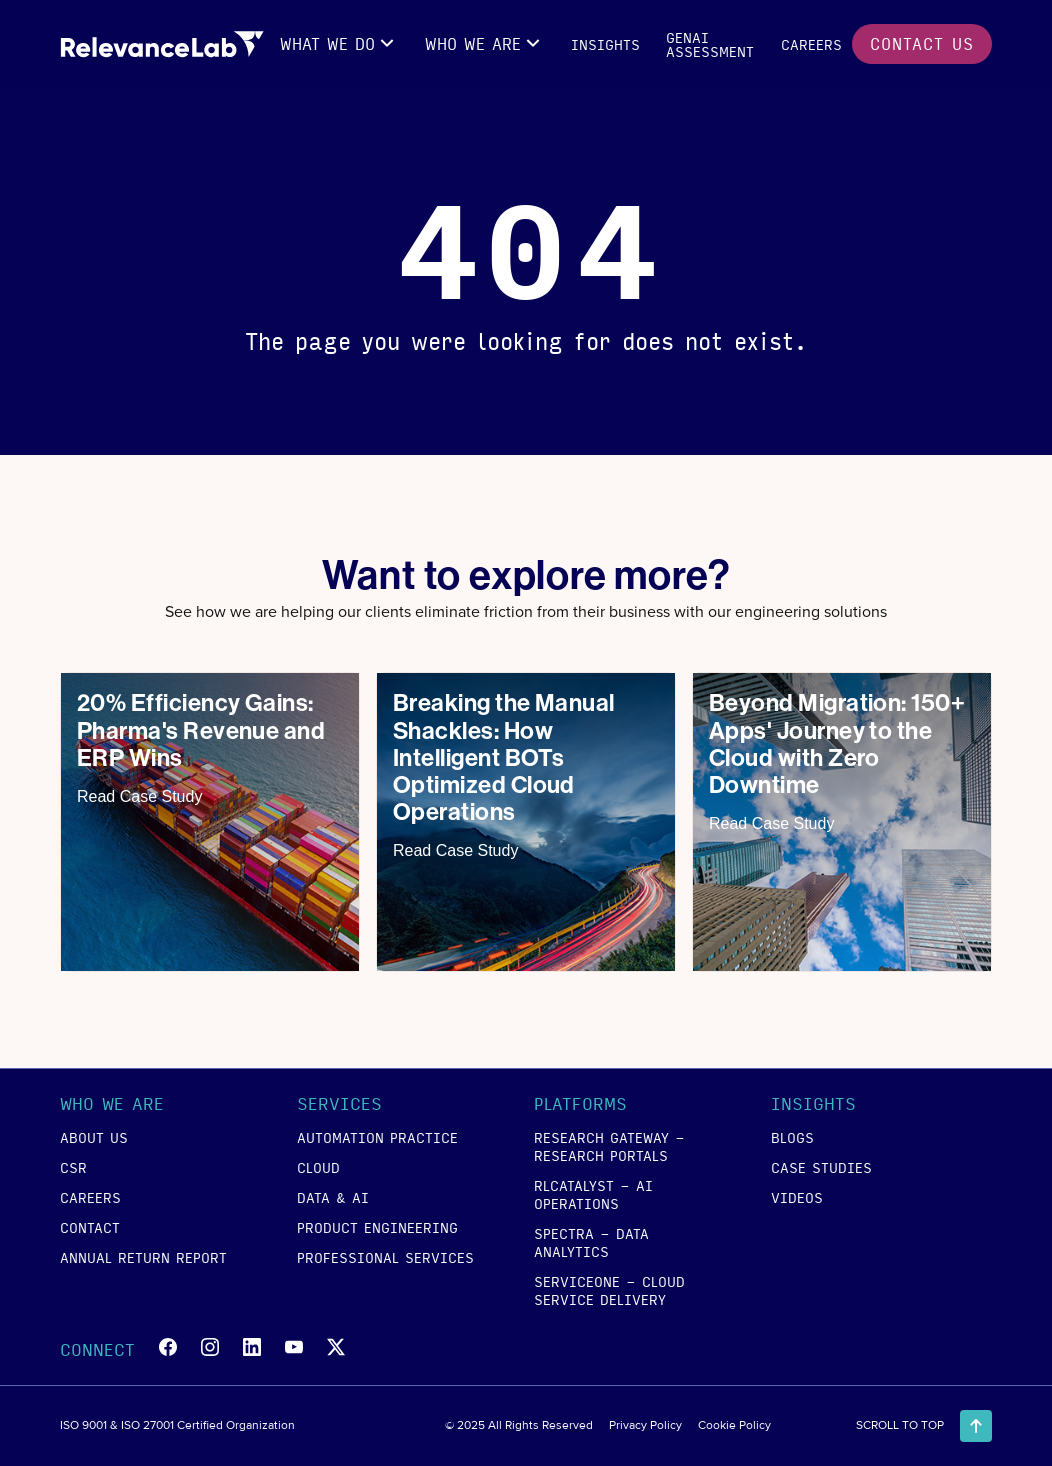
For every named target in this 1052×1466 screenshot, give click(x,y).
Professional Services (385, 1257)
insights (605, 44)
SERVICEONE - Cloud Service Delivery (609, 1290)
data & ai (333, 1197)
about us (94, 1137)
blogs (792, 1137)
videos (797, 1197)
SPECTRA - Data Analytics (591, 1242)
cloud (318, 1167)
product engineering (377, 1227)
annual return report (143, 1257)
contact (90, 1227)
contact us (922, 43)
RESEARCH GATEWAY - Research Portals (609, 1146)
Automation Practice (377, 1137)
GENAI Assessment (710, 44)
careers (811, 44)
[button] (339, 44)
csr (73, 1167)
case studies (821, 1167)
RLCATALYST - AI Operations (593, 1194)
